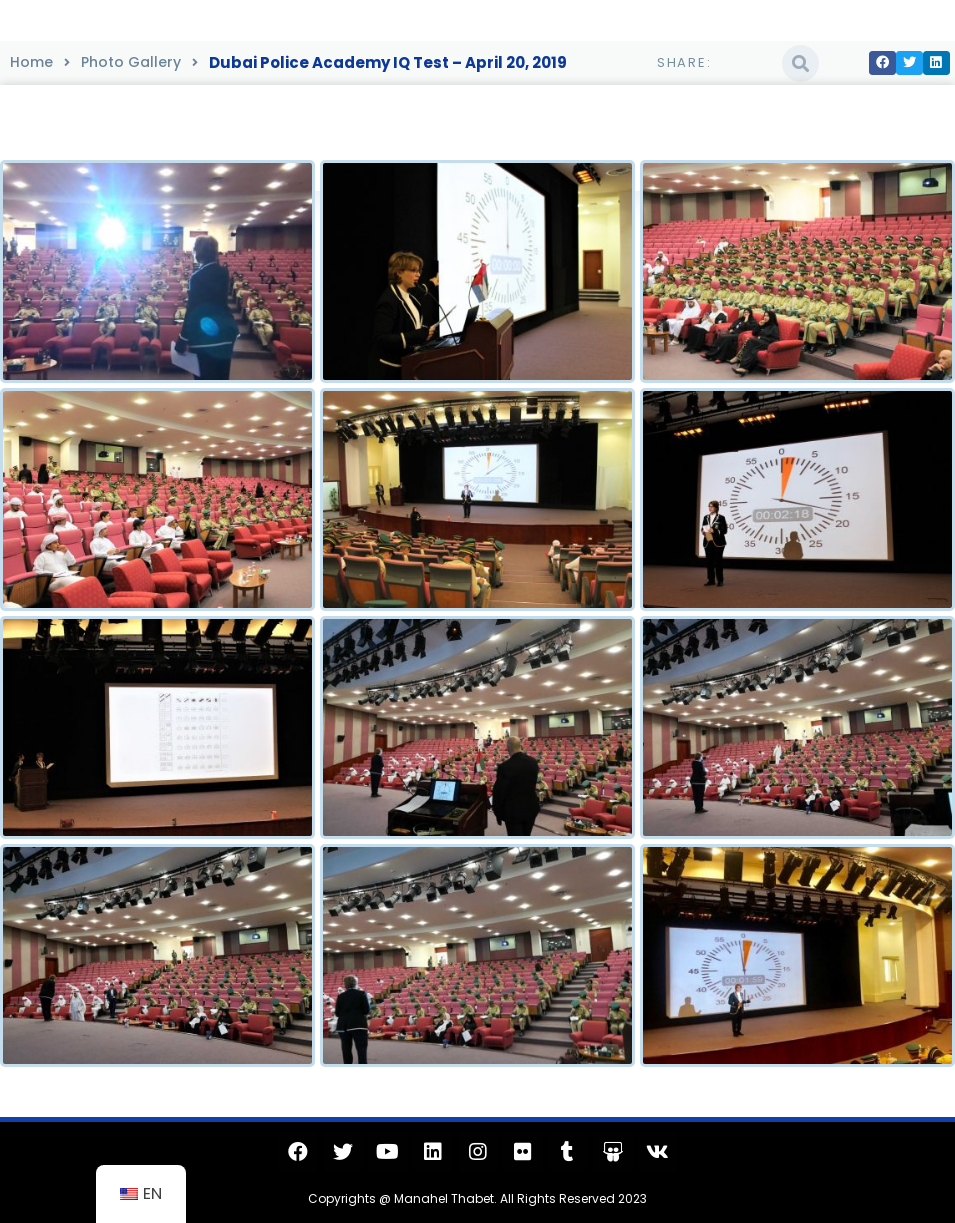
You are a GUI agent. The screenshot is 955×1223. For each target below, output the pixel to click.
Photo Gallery (131, 62)
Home (31, 62)
